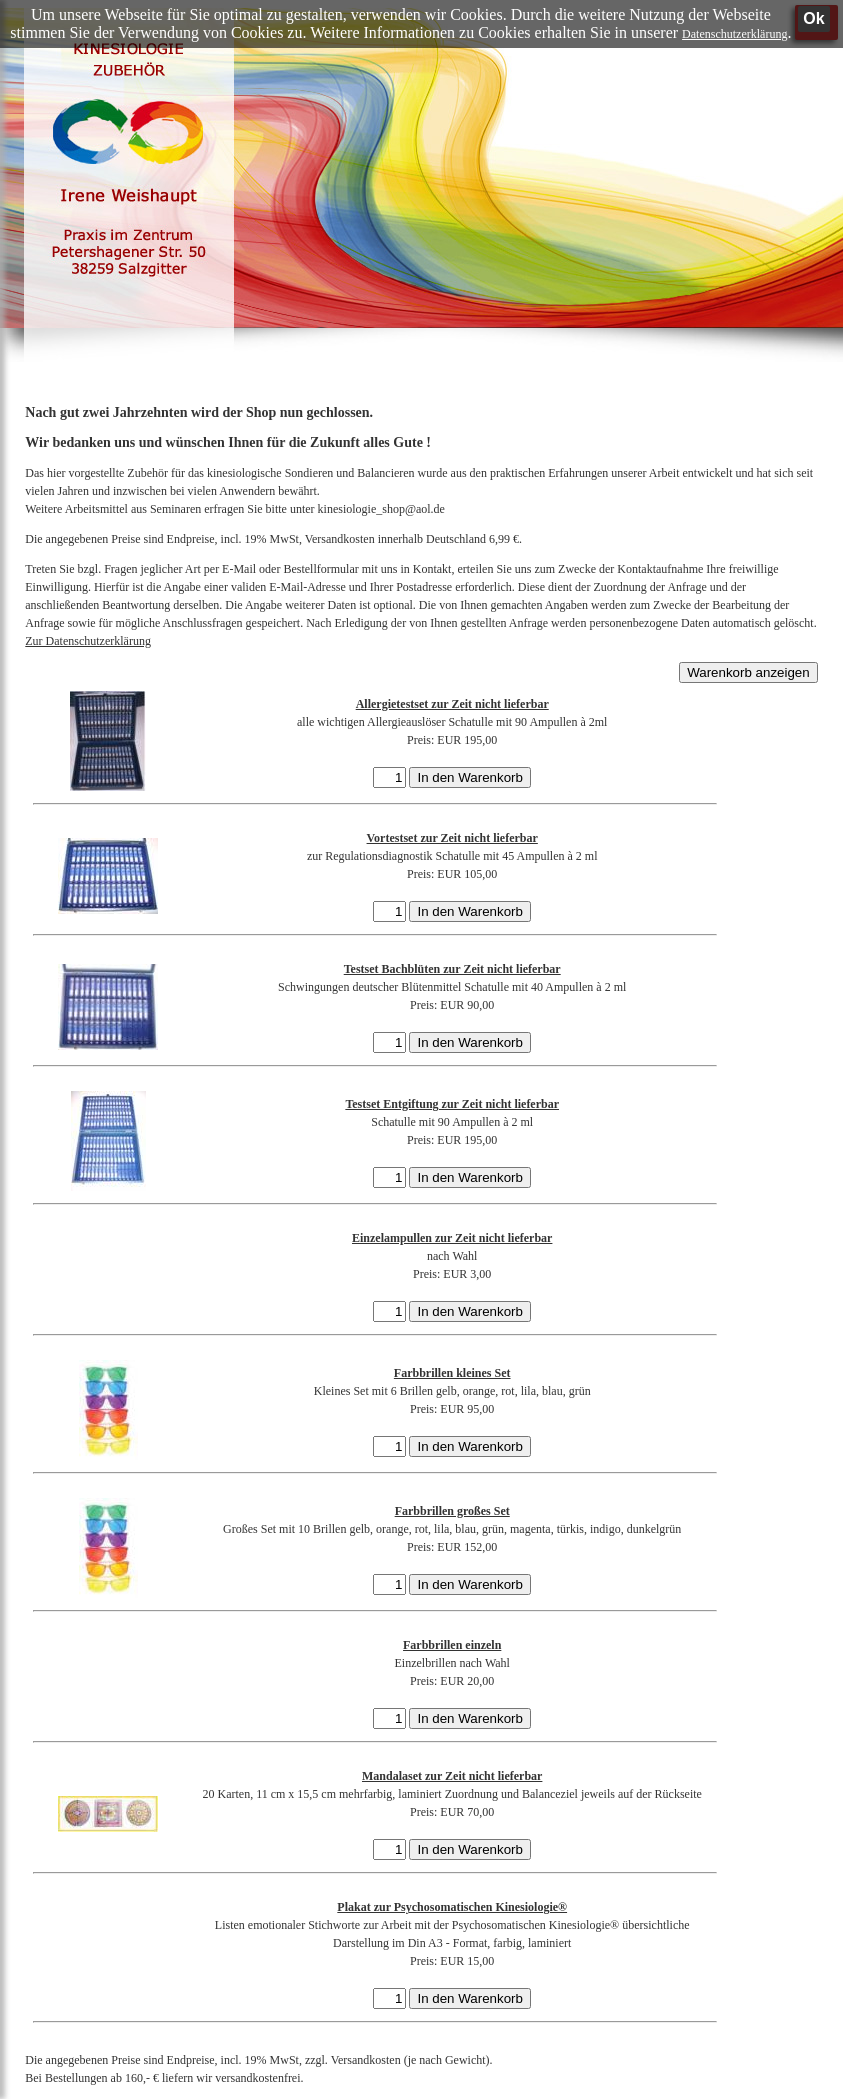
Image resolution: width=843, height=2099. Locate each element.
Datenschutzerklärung (734, 34)
